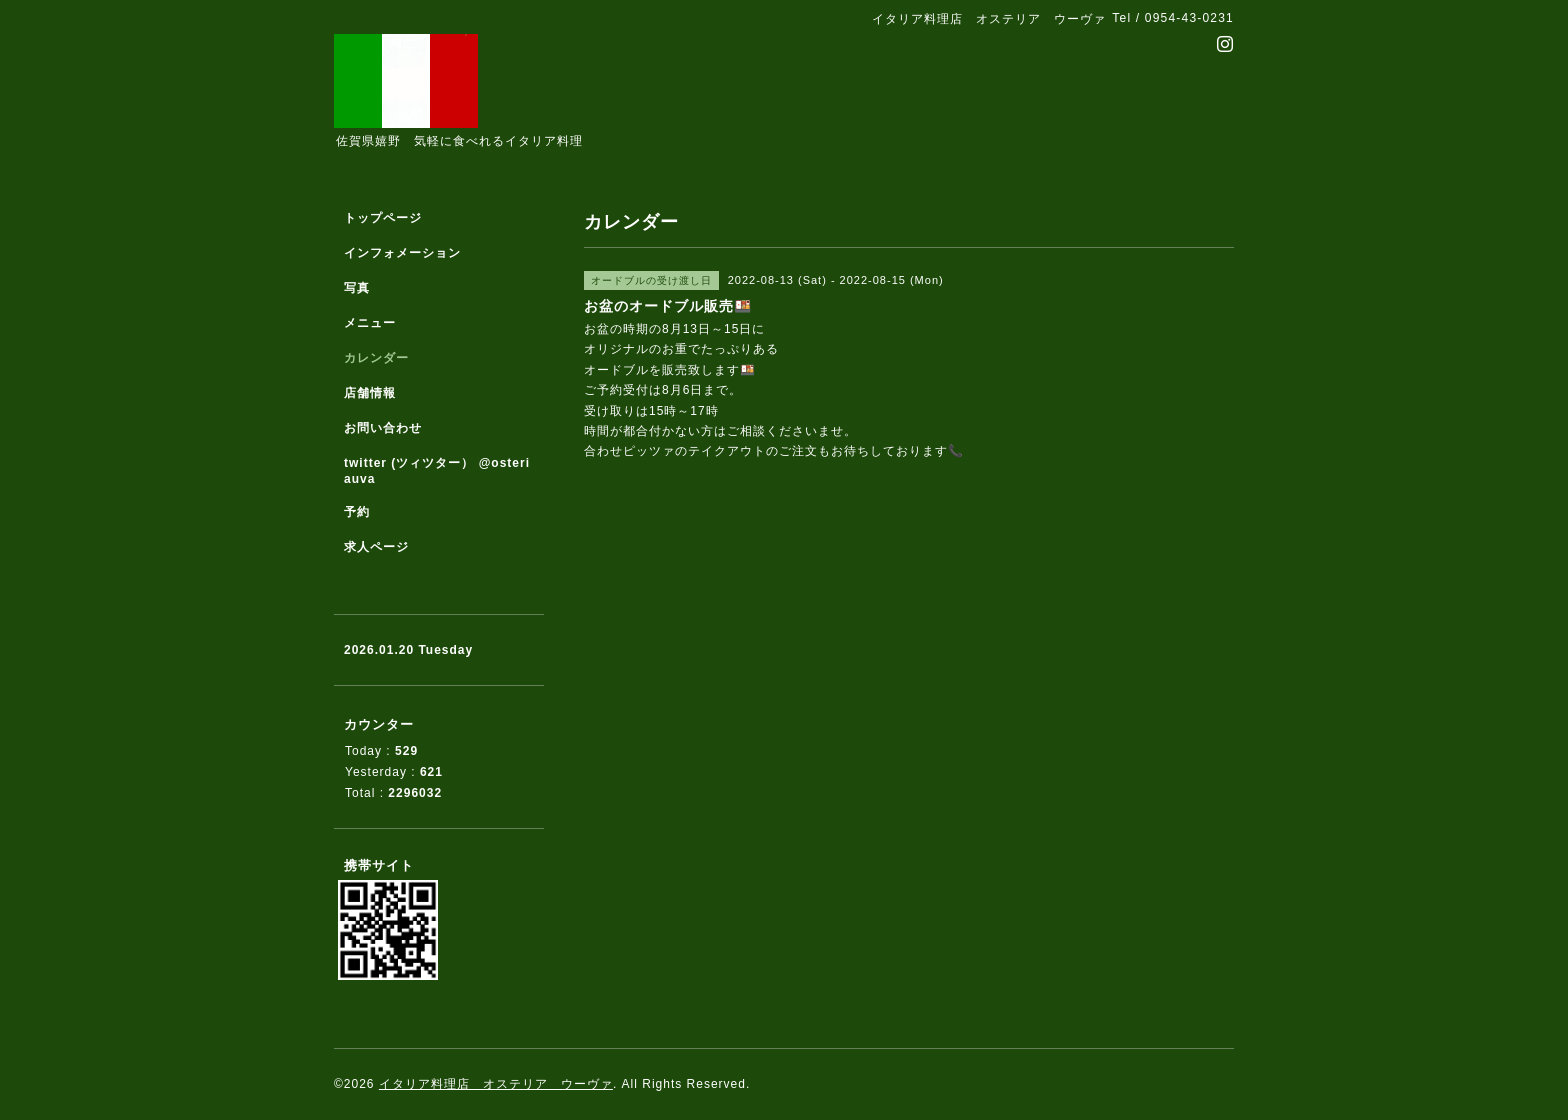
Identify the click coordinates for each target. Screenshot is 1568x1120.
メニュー (370, 323)
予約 (357, 512)
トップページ (383, 218)
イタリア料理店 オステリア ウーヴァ (496, 1084)
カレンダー (376, 358)
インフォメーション (402, 253)
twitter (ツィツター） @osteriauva (437, 471)
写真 (357, 288)
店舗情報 (370, 393)
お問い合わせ (383, 428)
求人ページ (376, 547)
